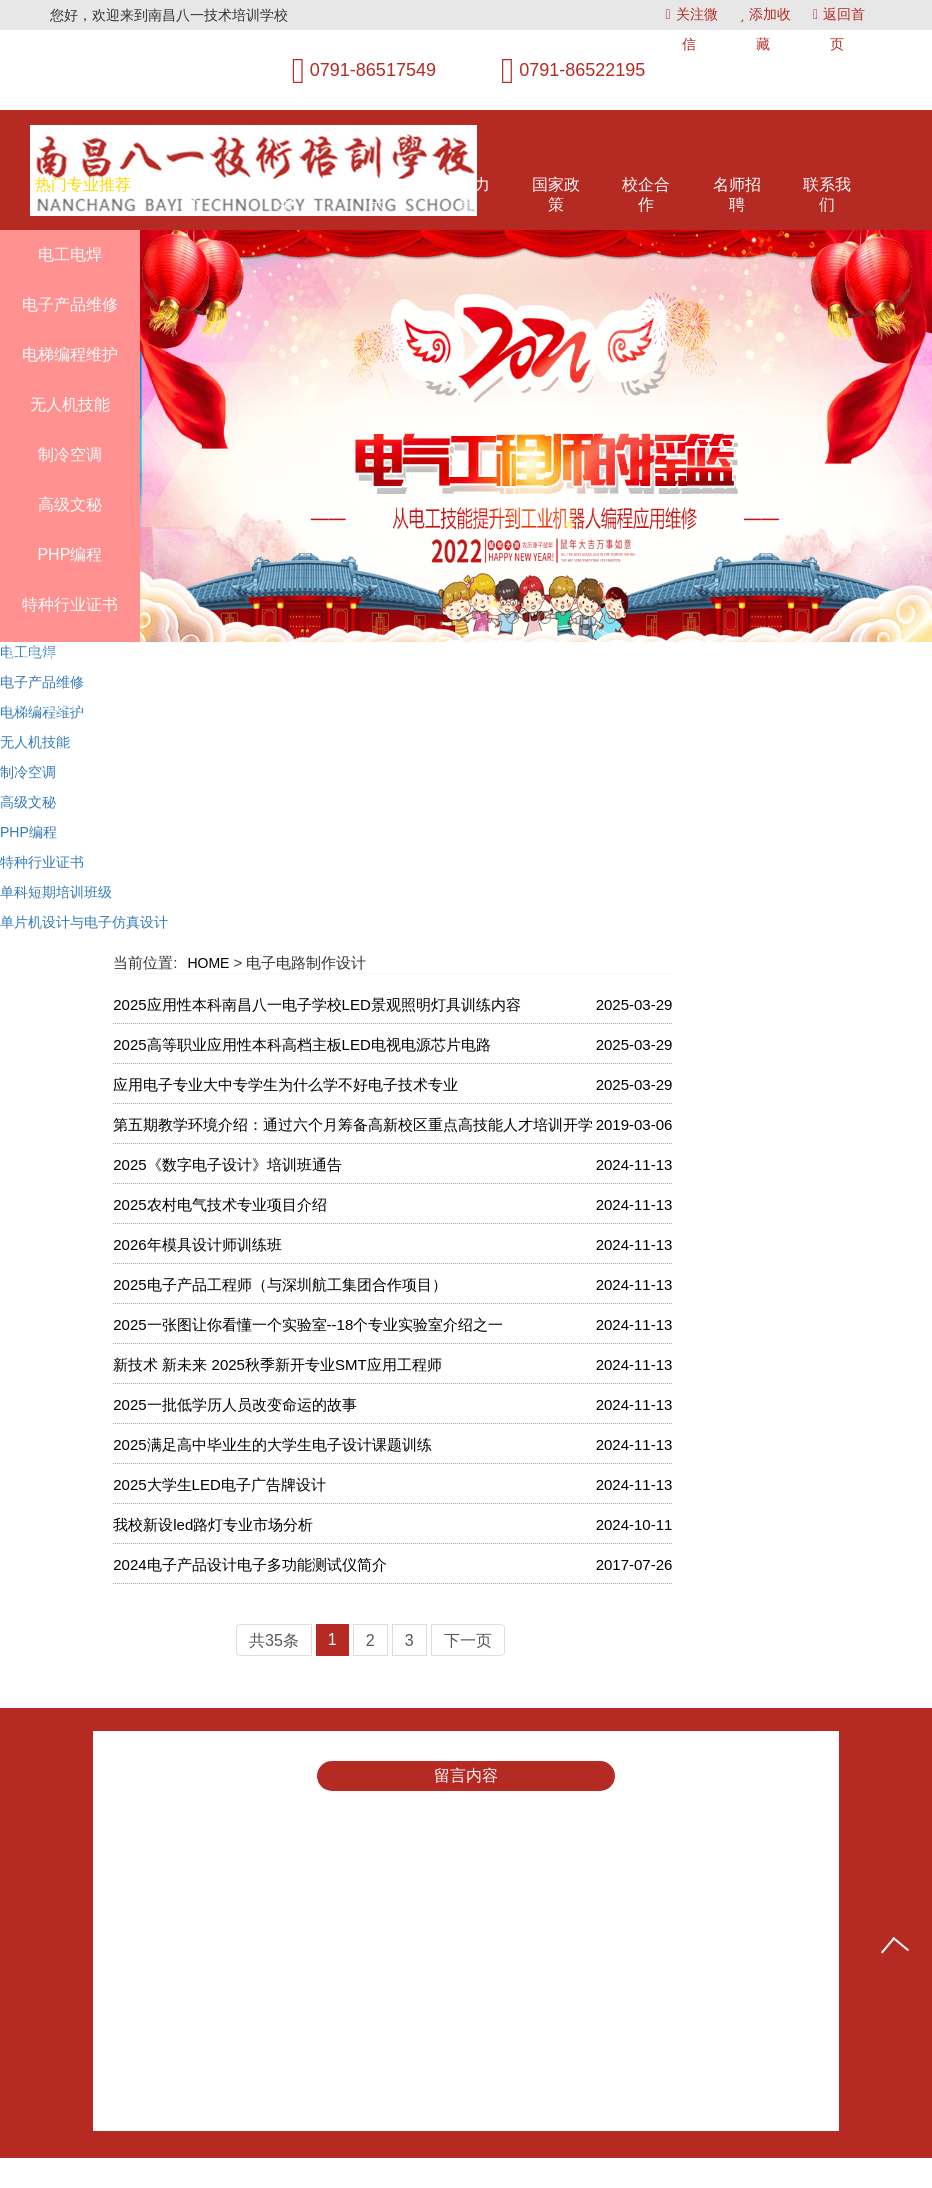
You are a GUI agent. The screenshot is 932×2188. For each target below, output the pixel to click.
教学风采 (286, 194)
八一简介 (195, 194)
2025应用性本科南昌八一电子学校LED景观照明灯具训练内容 (317, 1004)
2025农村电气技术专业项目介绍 (219, 1204)
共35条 (274, 1640)
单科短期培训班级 (56, 892)
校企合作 (646, 194)
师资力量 (466, 194)
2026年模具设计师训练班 (197, 1244)
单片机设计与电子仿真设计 (84, 922)
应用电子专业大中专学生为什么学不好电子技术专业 (285, 1084)
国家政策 (556, 194)
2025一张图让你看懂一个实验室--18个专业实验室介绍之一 (308, 1324)
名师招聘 (737, 194)
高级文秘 (28, 802)
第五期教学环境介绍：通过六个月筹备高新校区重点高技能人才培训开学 (353, 1124)
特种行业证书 (42, 862)
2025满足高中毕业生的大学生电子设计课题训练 (272, 1444)
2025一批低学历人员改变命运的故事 (234, 1404)
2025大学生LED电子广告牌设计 (219, 1484)
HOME (208, 963)
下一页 (468, 1640)
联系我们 (827, 194)
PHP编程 (28, 832)
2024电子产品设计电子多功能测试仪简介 (249, 1564)
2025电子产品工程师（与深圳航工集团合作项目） (279, 1284)
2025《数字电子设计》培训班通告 (227, 1164)
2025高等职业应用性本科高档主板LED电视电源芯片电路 (302, 1044)
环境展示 (376, 194)
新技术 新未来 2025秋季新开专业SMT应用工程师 (277, 1364)
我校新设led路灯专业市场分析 (213, 1524)
